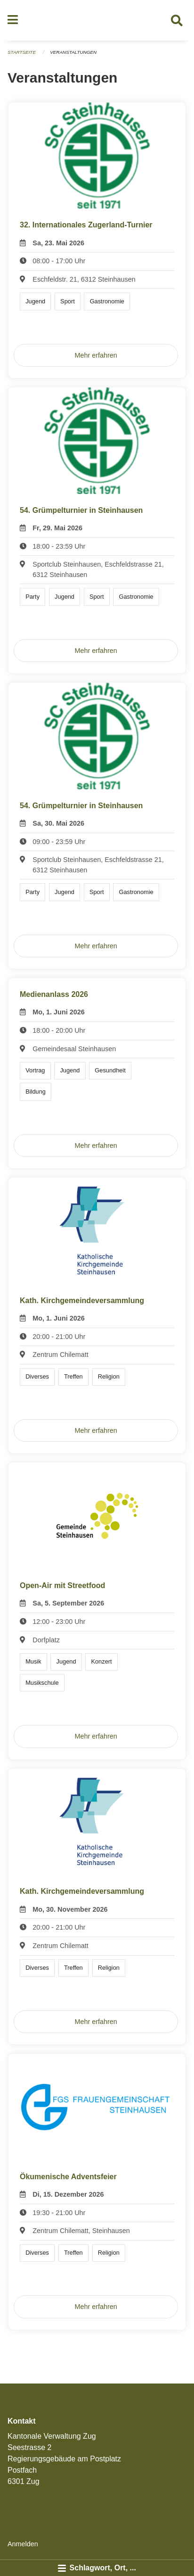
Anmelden (23, 2544)
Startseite (22, 52)
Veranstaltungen (73, 52)
